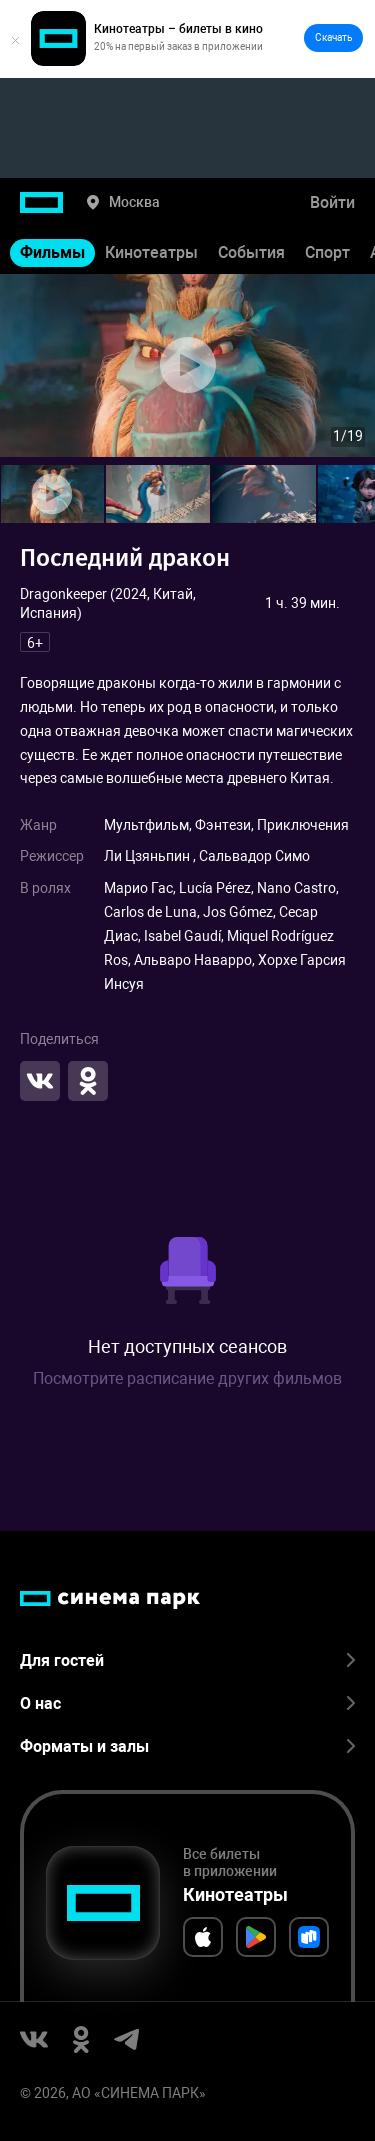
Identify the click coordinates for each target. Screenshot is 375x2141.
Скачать (333, 37)
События (251, 252)
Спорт (327, 252)
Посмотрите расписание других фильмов (187, 1378)
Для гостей (187, 1660)
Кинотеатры (151, 252)
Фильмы (52, 252)
